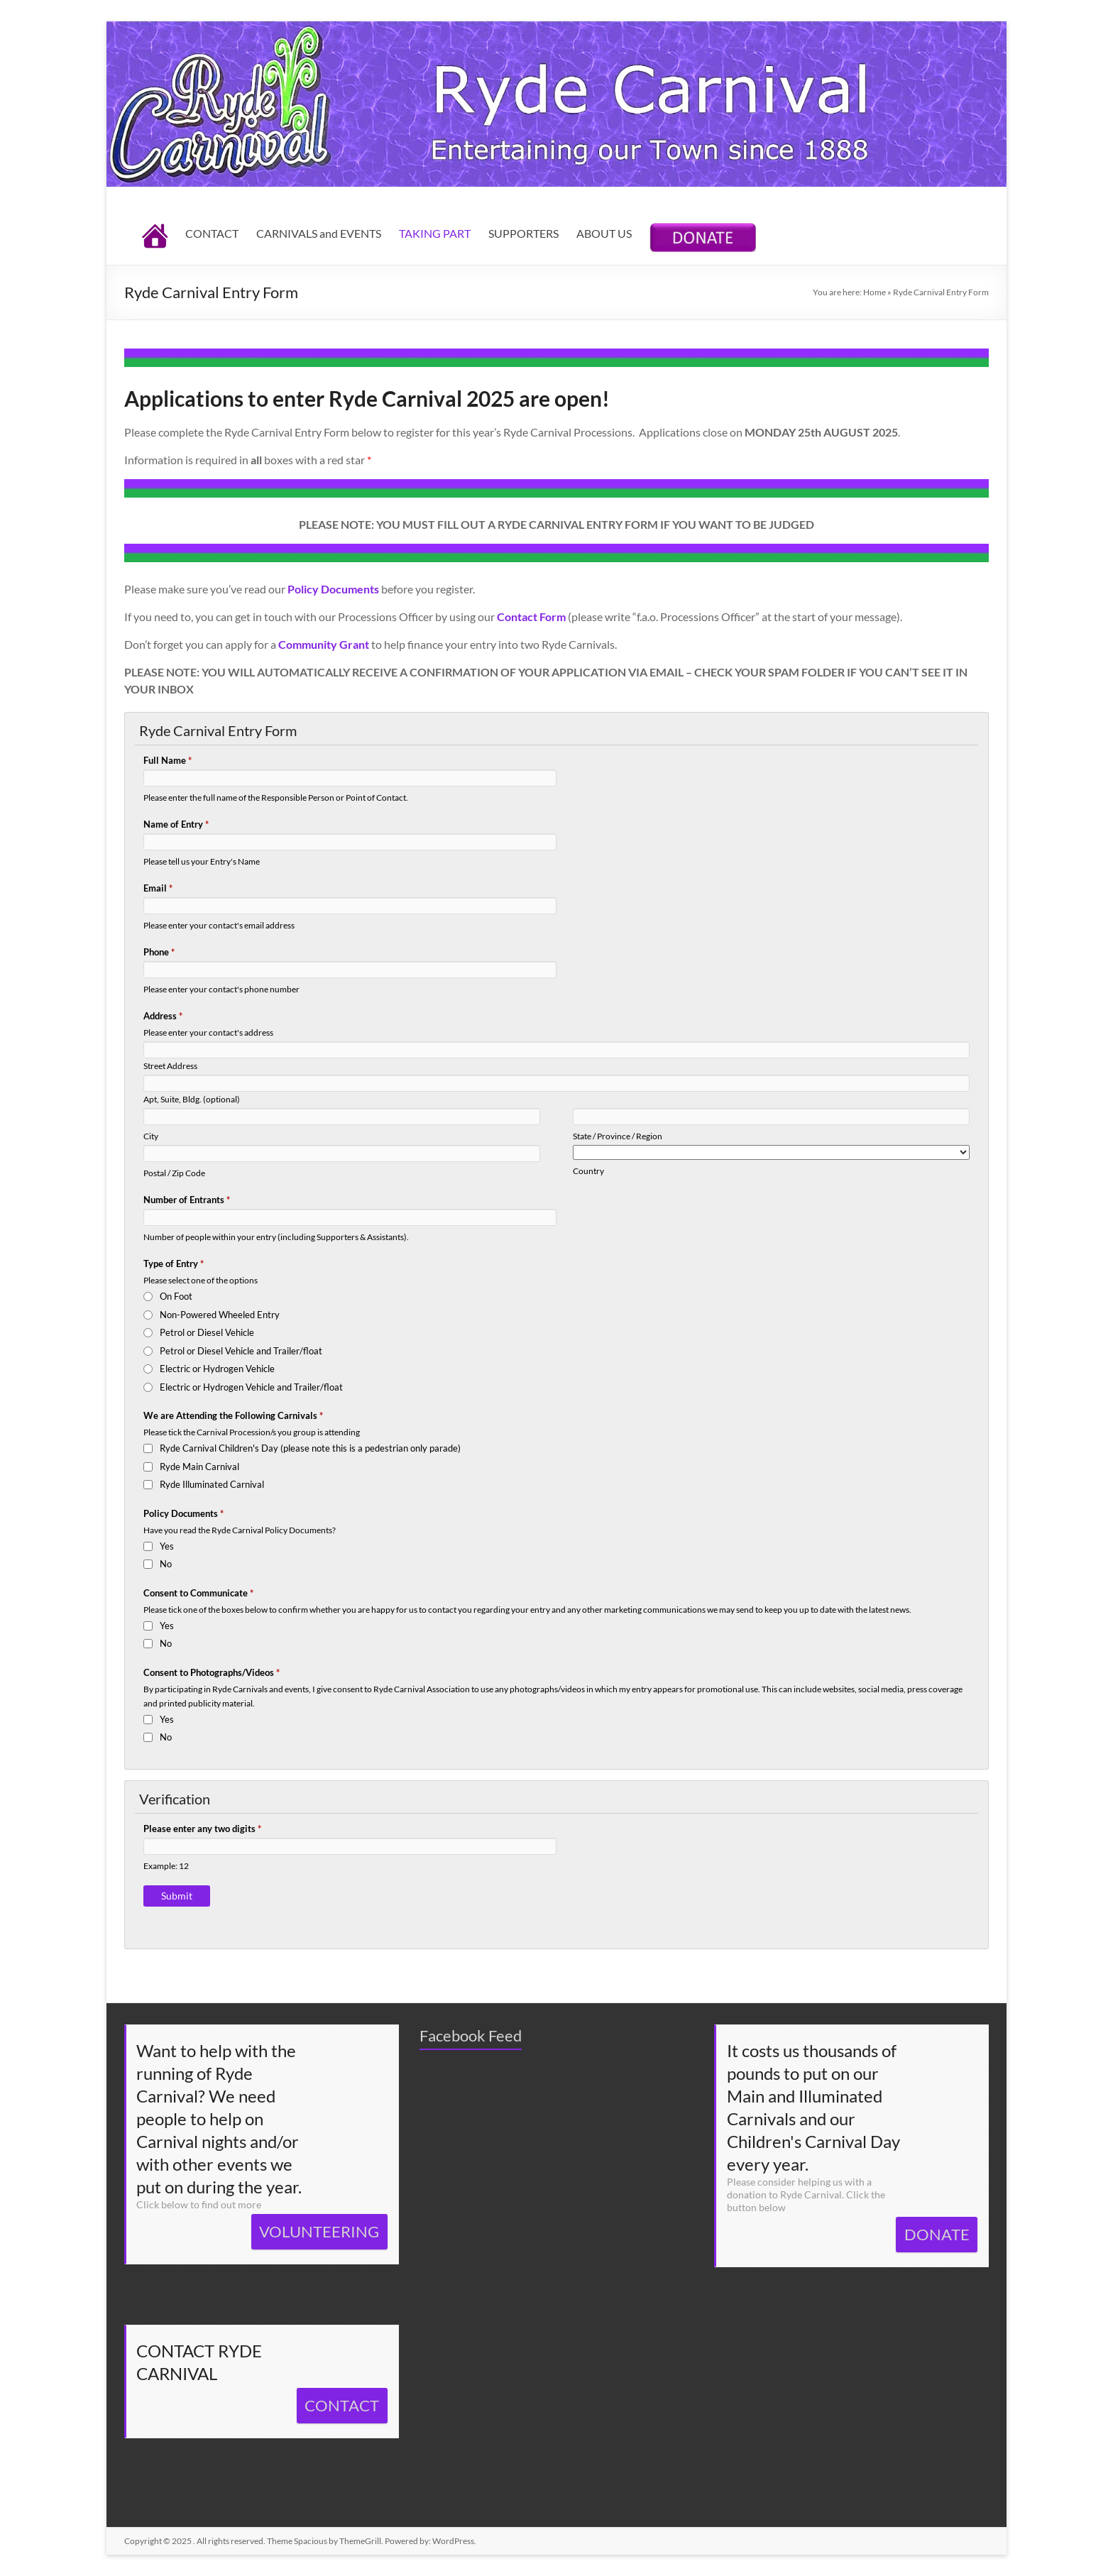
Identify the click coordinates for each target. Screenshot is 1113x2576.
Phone (159, 952)
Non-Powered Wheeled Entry (220, 1314)
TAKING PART (435, 233)
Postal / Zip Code (174, 1173)
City (150, 1136)
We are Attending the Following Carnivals (233, 1415)
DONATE (937, 2234)
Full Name (167, 760)
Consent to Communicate (198, 1593)
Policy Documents (183, 1513)
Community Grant (323, 644)
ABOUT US (604, 233)
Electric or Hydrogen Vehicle (217, 1368)
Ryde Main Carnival (199, 1466)
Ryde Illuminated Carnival (212, 1484)
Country (588, 1170)
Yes (167, 1546)
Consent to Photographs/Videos (211, 1672)
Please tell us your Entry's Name (201, 861)
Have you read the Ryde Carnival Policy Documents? (239, 1530)
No (166, 1563)
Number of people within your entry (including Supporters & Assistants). (276, 1237)
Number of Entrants (186, 1199)
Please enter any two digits (202, 1828)
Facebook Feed (471, 2035)
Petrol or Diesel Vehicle (207, 1332)
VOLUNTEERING (319, 2231)
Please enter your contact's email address (219, 925)
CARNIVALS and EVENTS (318, 233)
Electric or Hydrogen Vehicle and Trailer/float (251, 1387)
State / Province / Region (617, 1136)
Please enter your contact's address (208, 1032)
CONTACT (211, 233)
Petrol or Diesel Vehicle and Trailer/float (241, 1350)
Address (162, 1015)
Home (874, 292)
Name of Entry (176, 824)
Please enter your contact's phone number (221, 989)
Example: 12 (166, 1865)
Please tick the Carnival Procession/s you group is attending (251, 1432)
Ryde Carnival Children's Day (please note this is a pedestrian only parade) (310, 1448)
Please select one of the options (200, 1280)
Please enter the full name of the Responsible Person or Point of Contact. (275, 797)
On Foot (176, 1296)
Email (157, 888)
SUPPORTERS (523, 233)
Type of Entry (173, 1263)
